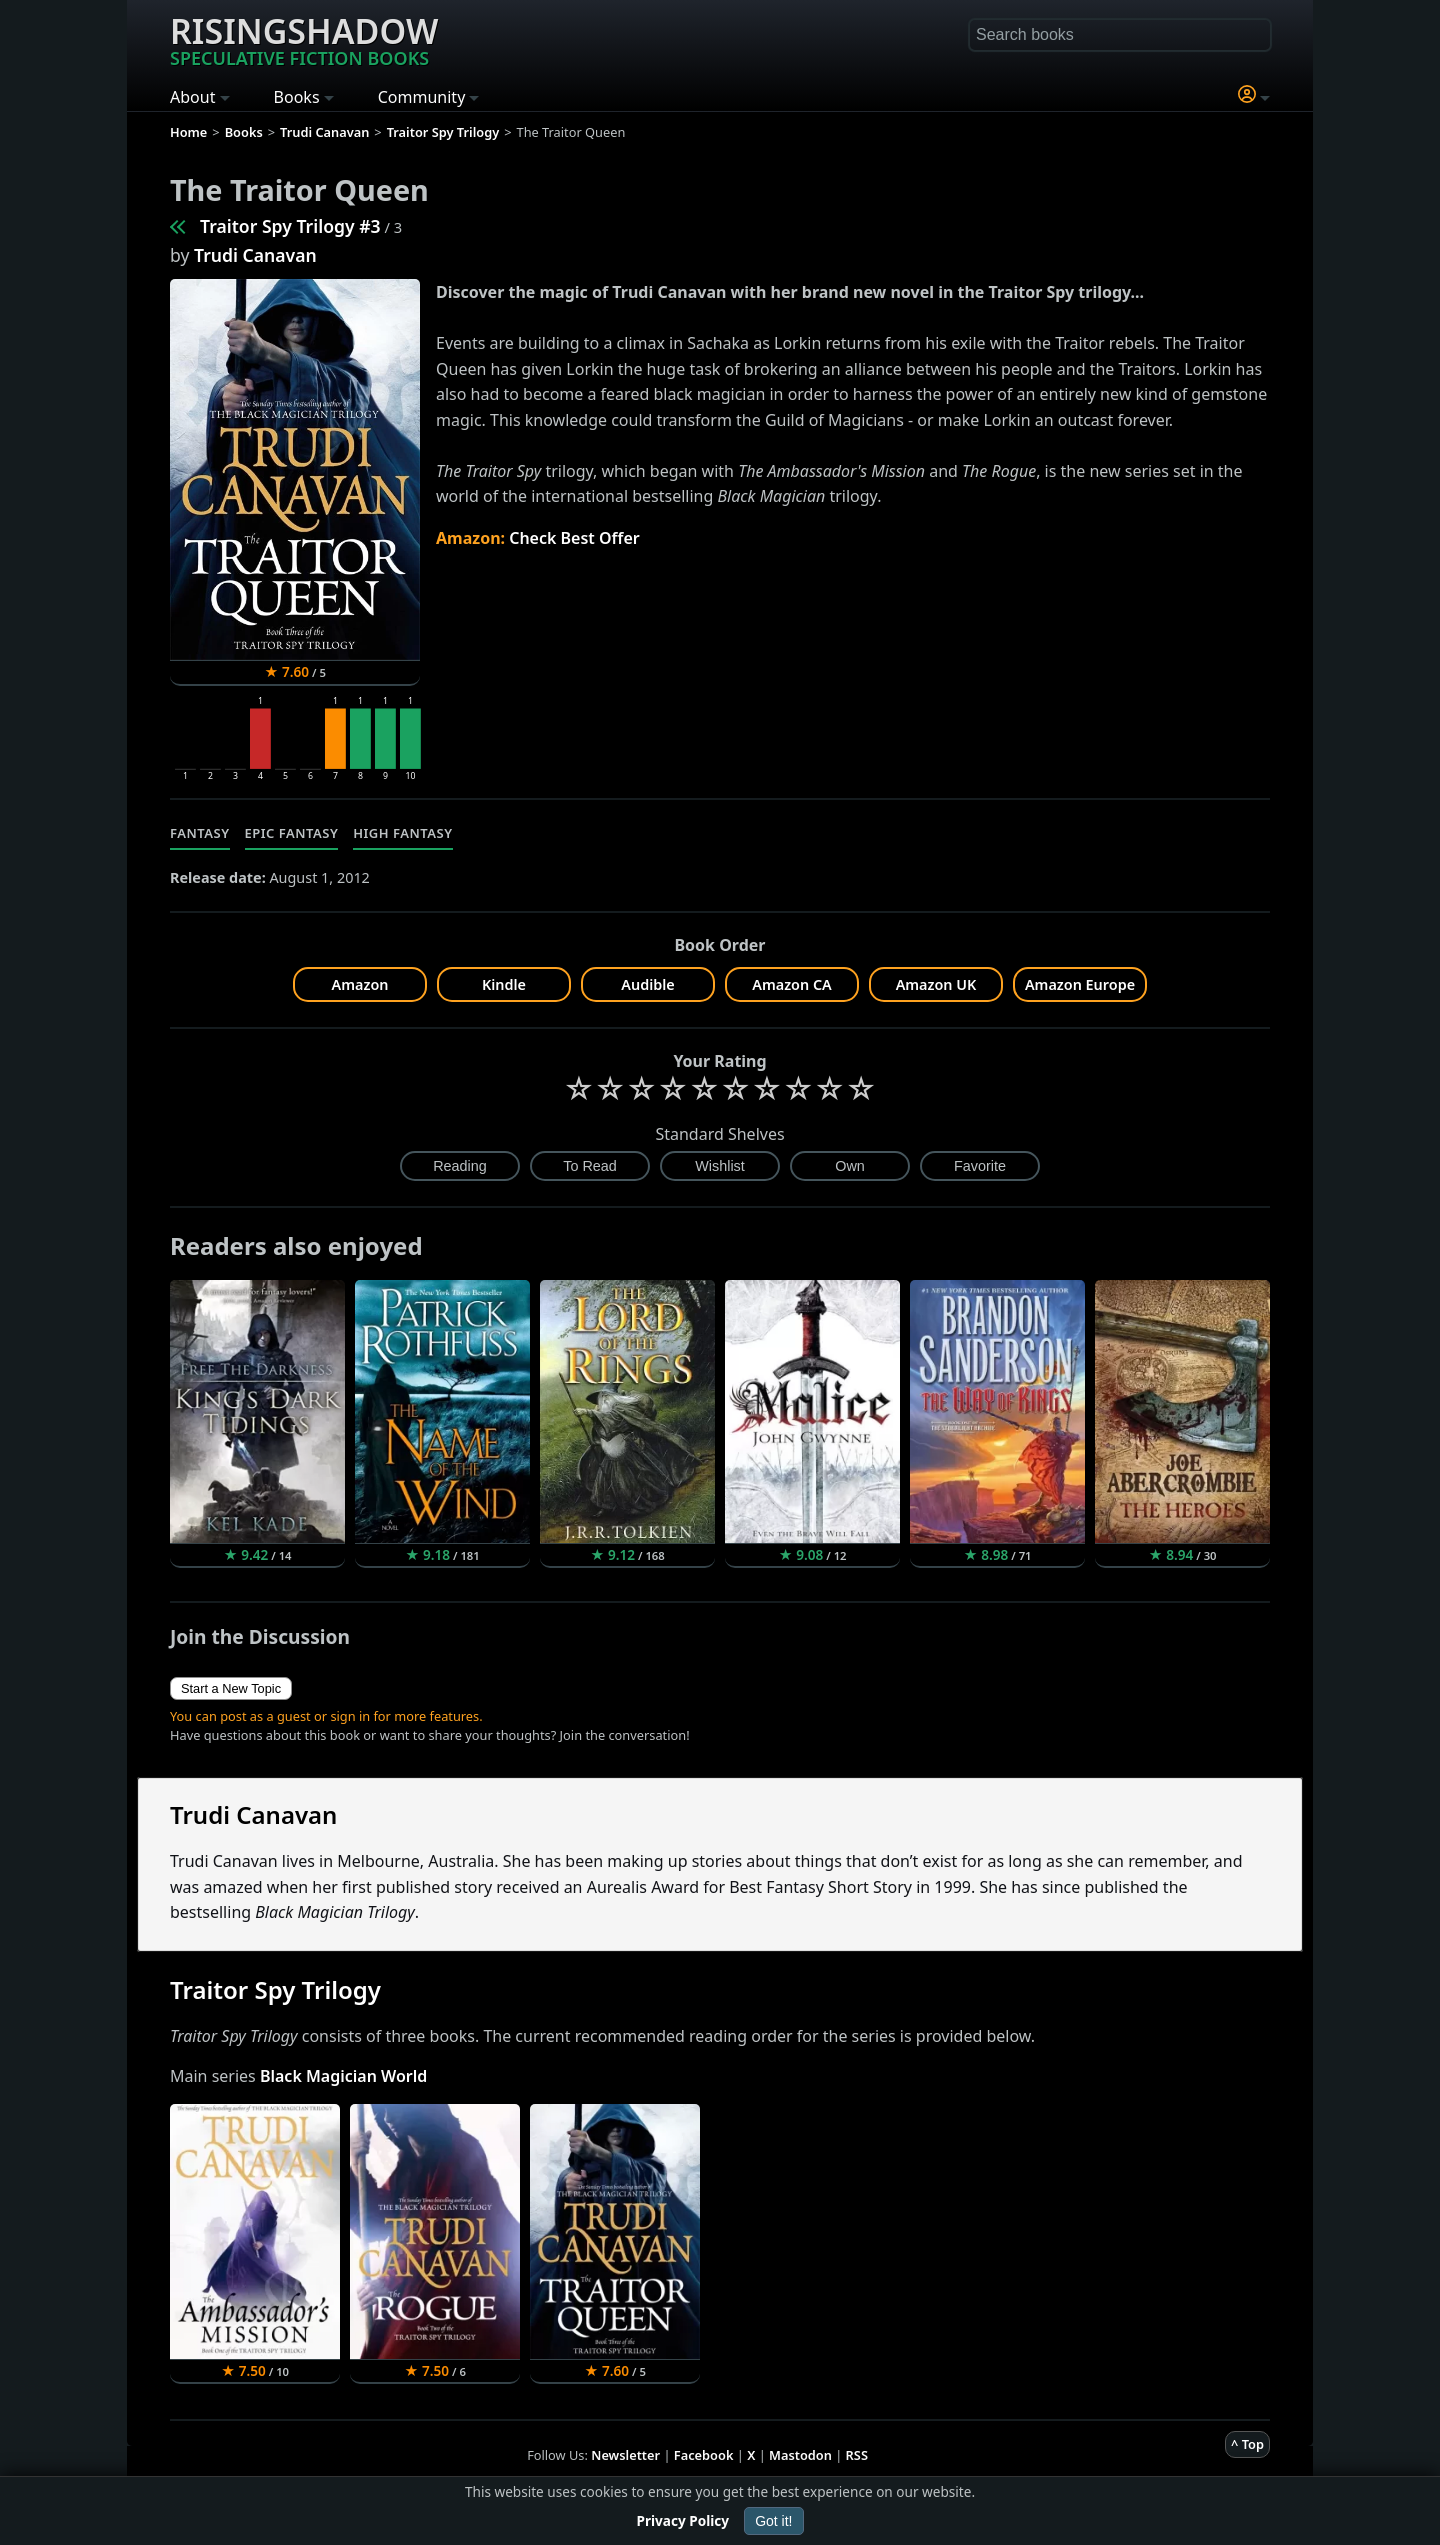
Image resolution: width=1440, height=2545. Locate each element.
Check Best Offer (574, 538)
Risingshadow (304, 39)
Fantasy (200, 833)
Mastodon (800, 2455)
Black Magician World (343, 2076)
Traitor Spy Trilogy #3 (290, 226)
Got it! (773, 2521)
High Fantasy (402, 833)
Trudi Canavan (255, 255)
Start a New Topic (231, 1688)
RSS (857, 2455)
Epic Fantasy (292, 833)
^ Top (1247, 2444)
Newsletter (625, 2455)
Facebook (704, 2455)
